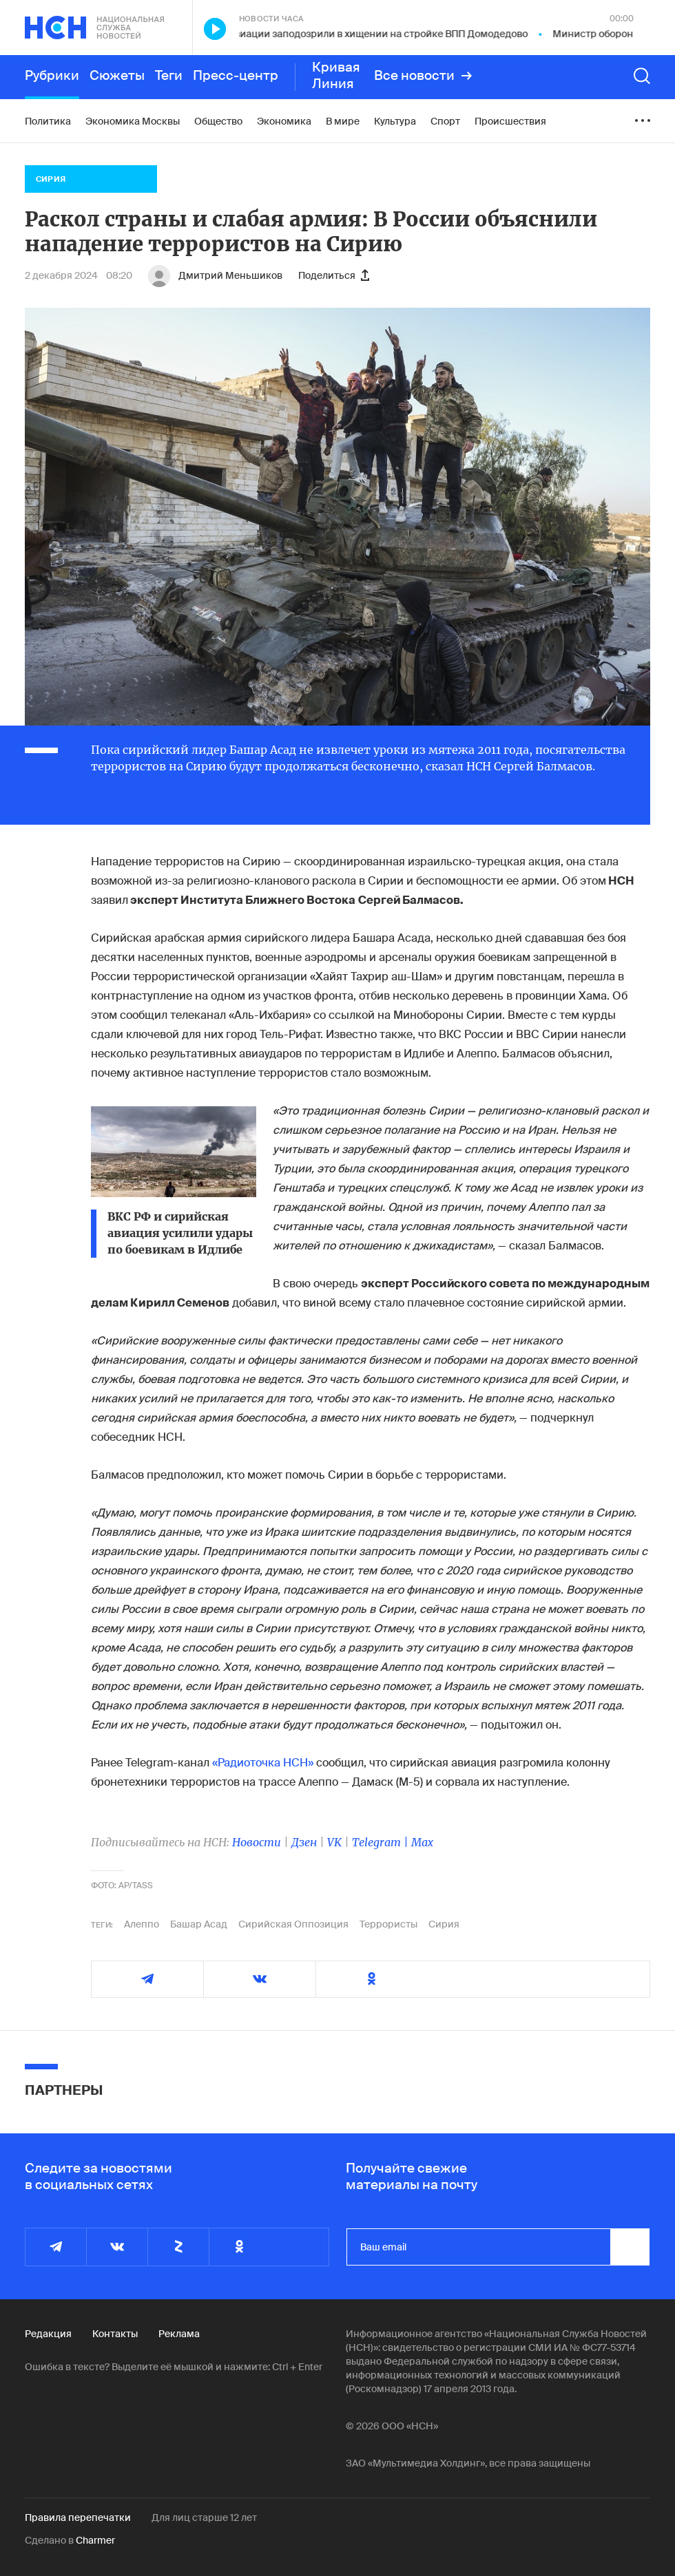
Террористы (388, 1924)
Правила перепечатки (78, 2517)
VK (334, 1842)
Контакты (115, 2333)
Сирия (443, 1924)
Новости (256, 1842)
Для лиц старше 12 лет (204, 2517)
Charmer (95, 2540)
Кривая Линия (336, 75)
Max (422, 1842)
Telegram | (381, 1842)
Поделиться (333, 275)
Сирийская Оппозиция (293, 1924)
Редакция (48, 2333)
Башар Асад (198, 1924)
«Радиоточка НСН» (262, 1762)
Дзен (304, 1842)
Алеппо (141, 1924)
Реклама (179, 2333)
